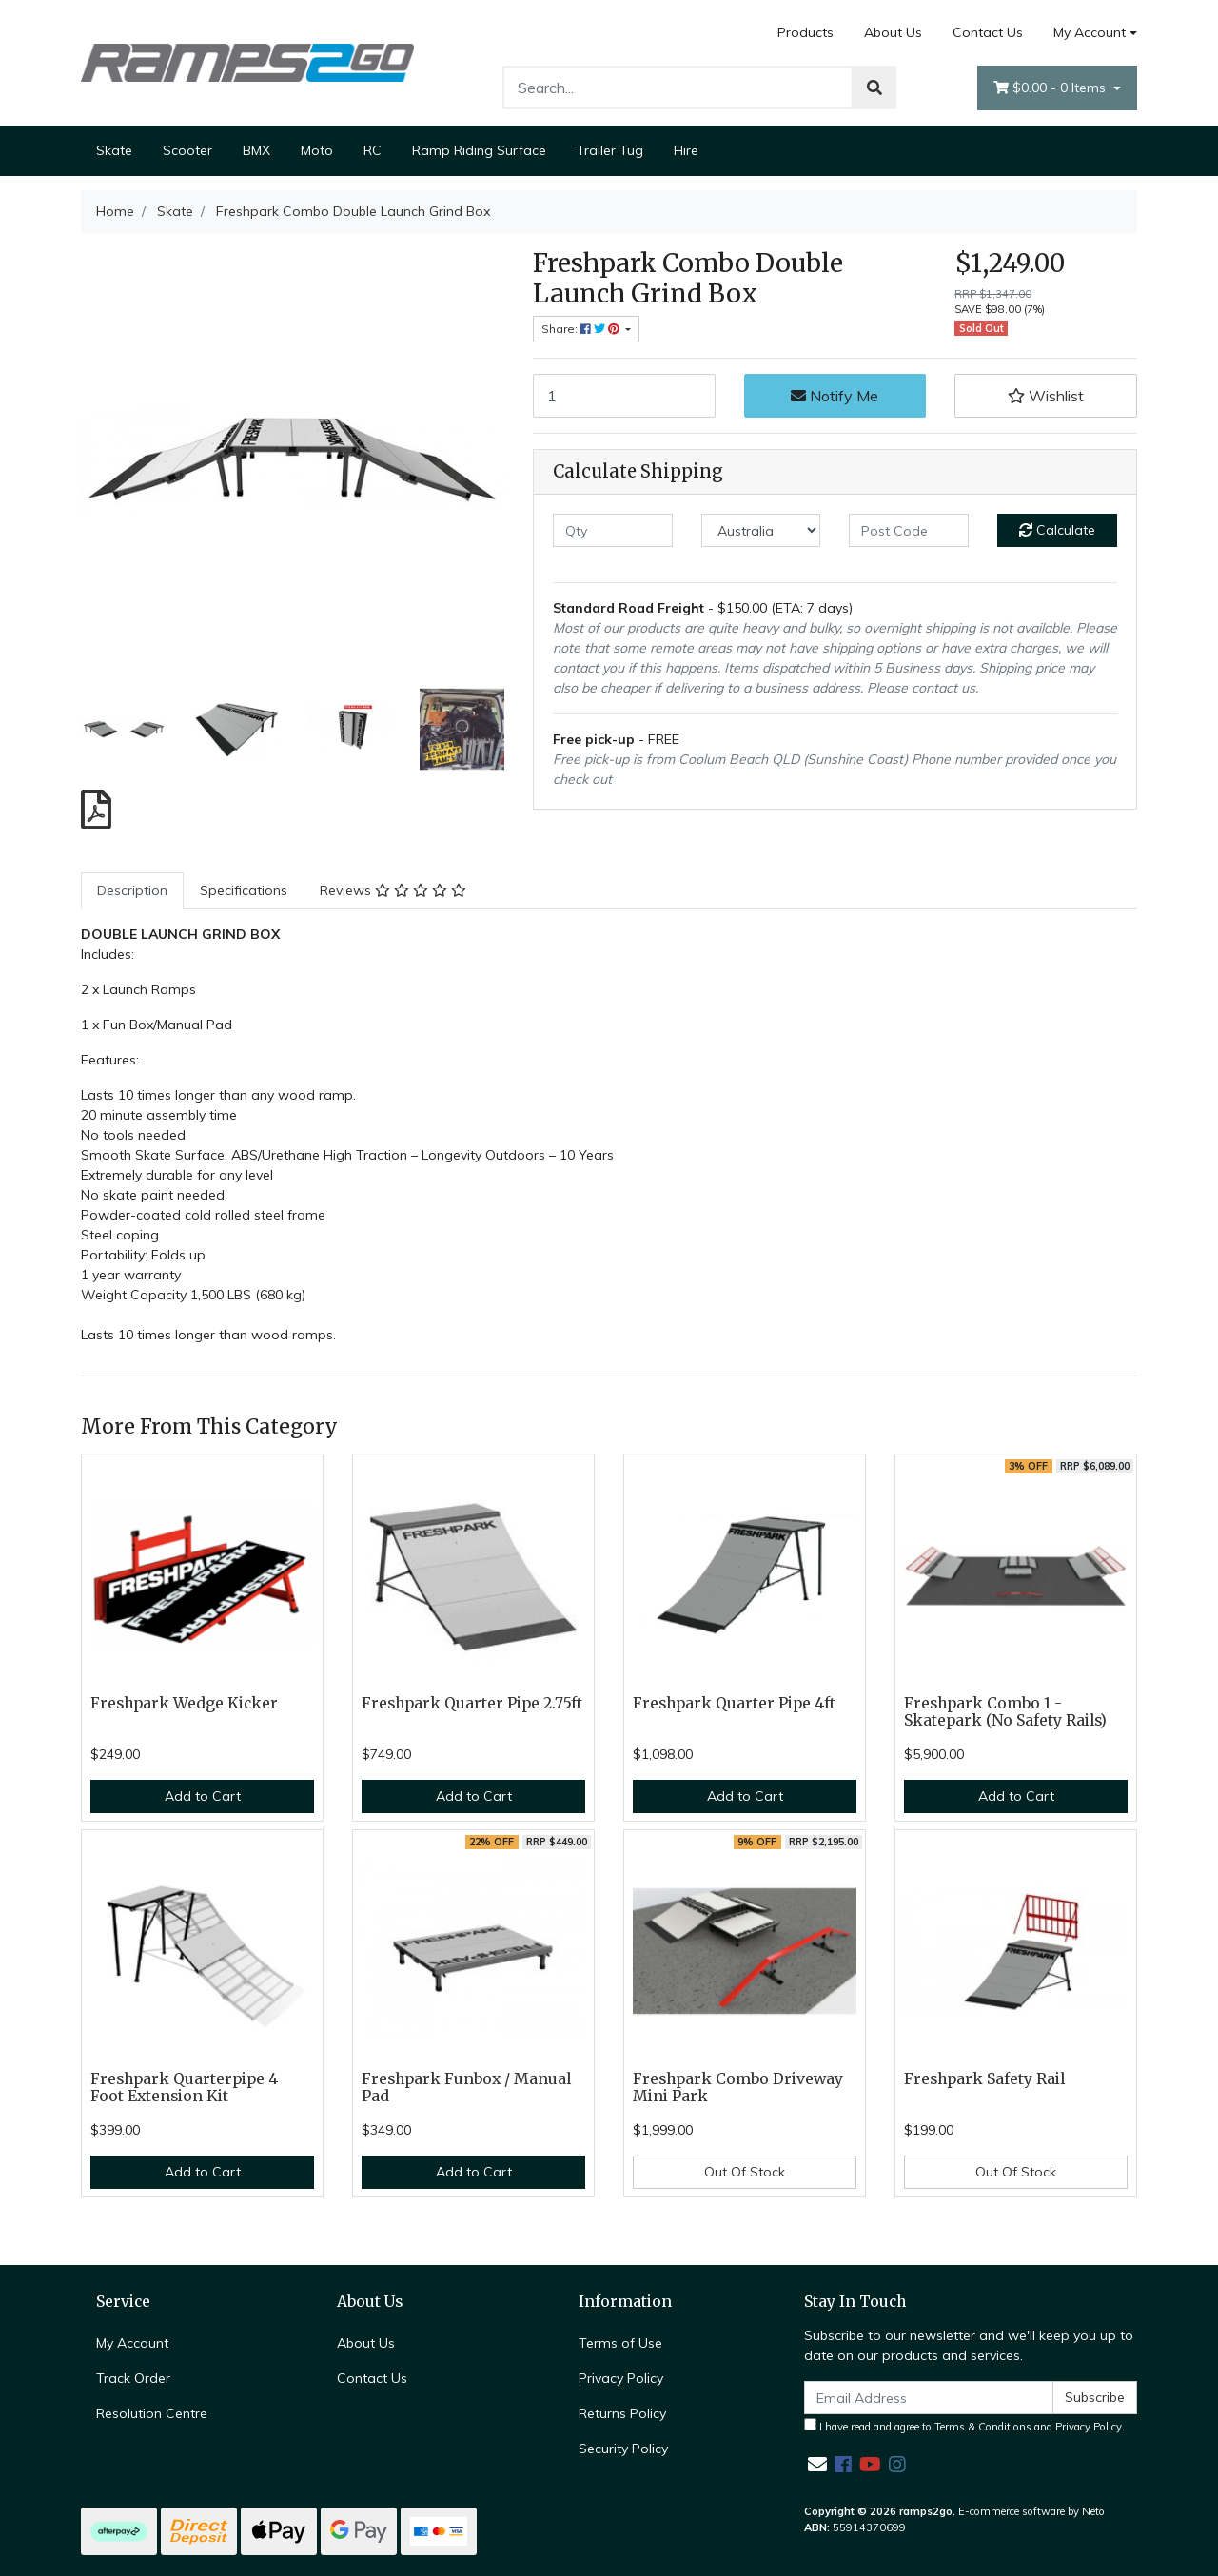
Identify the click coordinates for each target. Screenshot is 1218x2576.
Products (805, 32)
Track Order (133, 2378)
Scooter (187, 150)
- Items (1051, 88)
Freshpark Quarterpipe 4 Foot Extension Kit (184, 2088)
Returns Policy (622, 2413)
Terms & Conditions (982, 2426)
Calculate (1057, 529)
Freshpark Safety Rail (984, 2079)
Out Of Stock (744, 2171)
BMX (256, 150)
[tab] (132, 890)
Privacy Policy (621, 2378)
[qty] (613, 530)
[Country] (761, 530)
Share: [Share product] (581, 329)
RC (372, 150)
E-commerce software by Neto (1031, 2511)
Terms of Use (620, 2343)
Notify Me (834, 395)
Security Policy (623, 2448)
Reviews (393, 890)
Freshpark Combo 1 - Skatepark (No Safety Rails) (1005, 1712)
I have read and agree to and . (964, 2425)
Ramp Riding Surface (479, 150)
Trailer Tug (610, 150)
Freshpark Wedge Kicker (184, 1703)
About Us (893, 32)
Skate (114, 150)
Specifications (243, 890)
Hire (686, 150)
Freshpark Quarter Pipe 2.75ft (472, 1703)
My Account (132, 2343)
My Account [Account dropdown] (1089, 32)
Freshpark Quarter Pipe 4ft (734, 1703)
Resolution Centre (151, 2413)
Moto (317, 150)
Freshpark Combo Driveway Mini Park (738, 2088)
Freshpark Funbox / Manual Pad (466, 2088)
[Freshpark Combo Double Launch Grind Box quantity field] (624, 396)
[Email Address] (928, 2397)
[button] (1045, 396)
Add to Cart (203, 1796)
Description (132, 890)
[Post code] (909, 530)
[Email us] (817, 2464)
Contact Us (988, 32)
